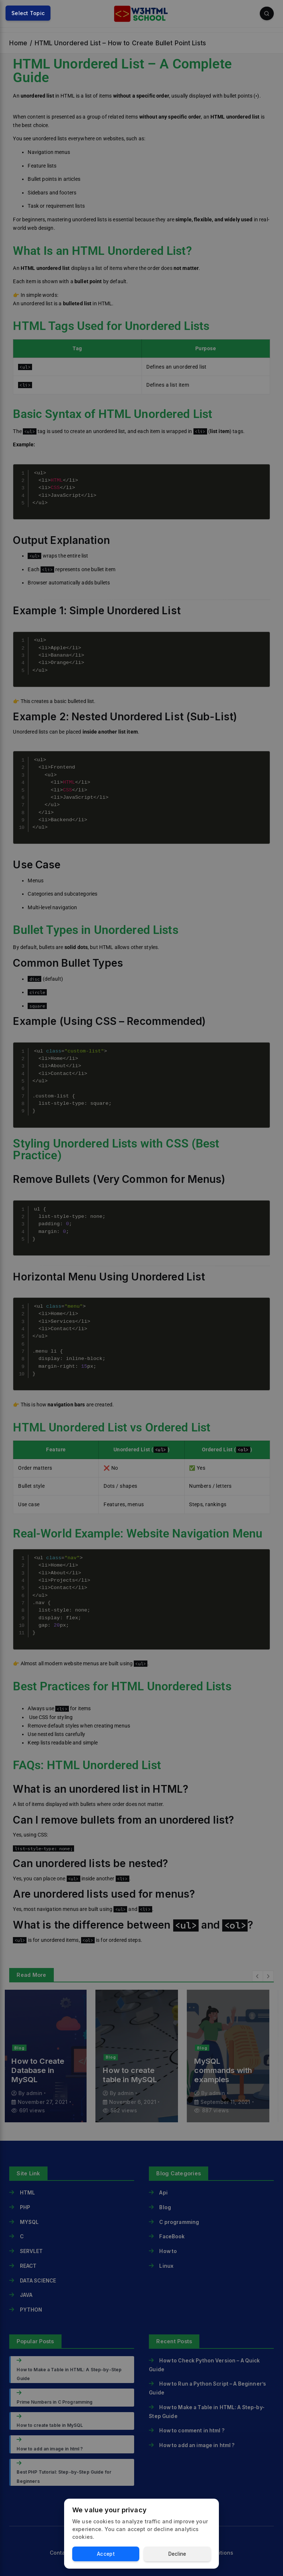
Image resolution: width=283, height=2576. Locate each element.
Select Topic (28, 13)
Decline (177, 2554)
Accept (106, 2554)
